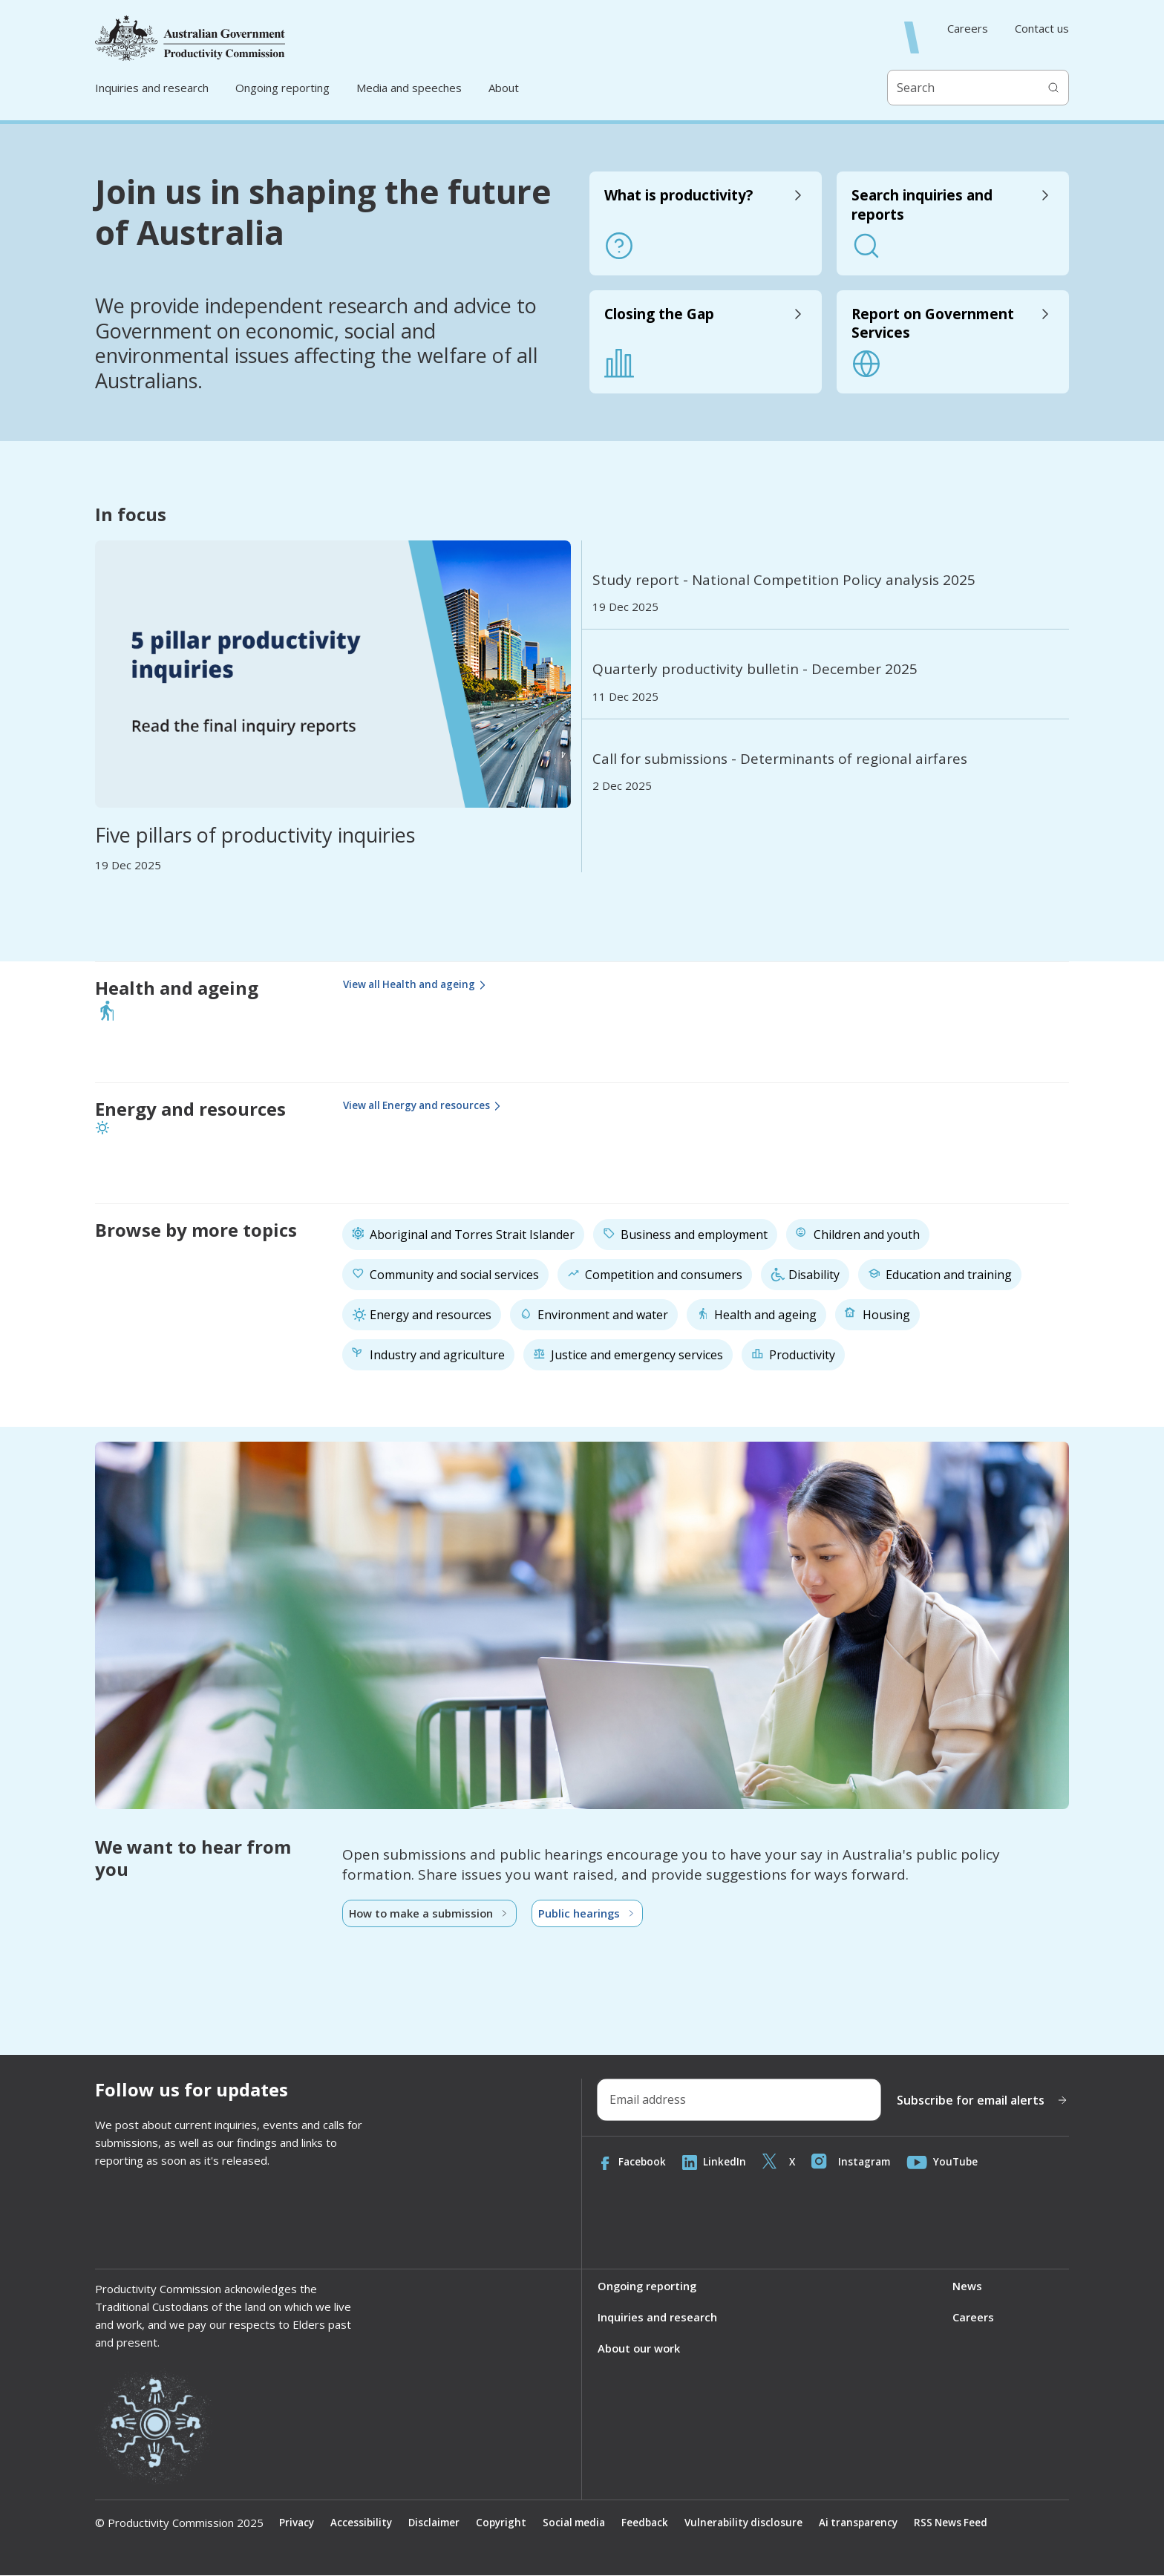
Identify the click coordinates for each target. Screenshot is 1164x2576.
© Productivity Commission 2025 (179, 2524)
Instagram (854, 2162)
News (967, 2287)
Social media (583, 2524)
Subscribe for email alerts (982, 2100)
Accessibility (363, 2524)
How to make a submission (431, 1913)
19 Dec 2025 (128, 865)
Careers (967, 29)
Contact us (1042, 29)
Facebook (632, 2162)
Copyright (508, 2524)
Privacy (297, 2524)
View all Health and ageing (420, 985)
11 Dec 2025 (625, 697)
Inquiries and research (152, 87)
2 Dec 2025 (622, 786)
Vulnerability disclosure (758, 2524)
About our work (640, 2349)
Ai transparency (876, 2524)
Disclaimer (438, 2524)
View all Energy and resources (427, 1106)
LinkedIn (716, 2162)
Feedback (656, 2524)
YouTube (948, 2162)
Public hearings (591, 1913)
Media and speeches (409, 87)
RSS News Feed (972, 2524)
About (503, 87)
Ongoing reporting (282, 87)
